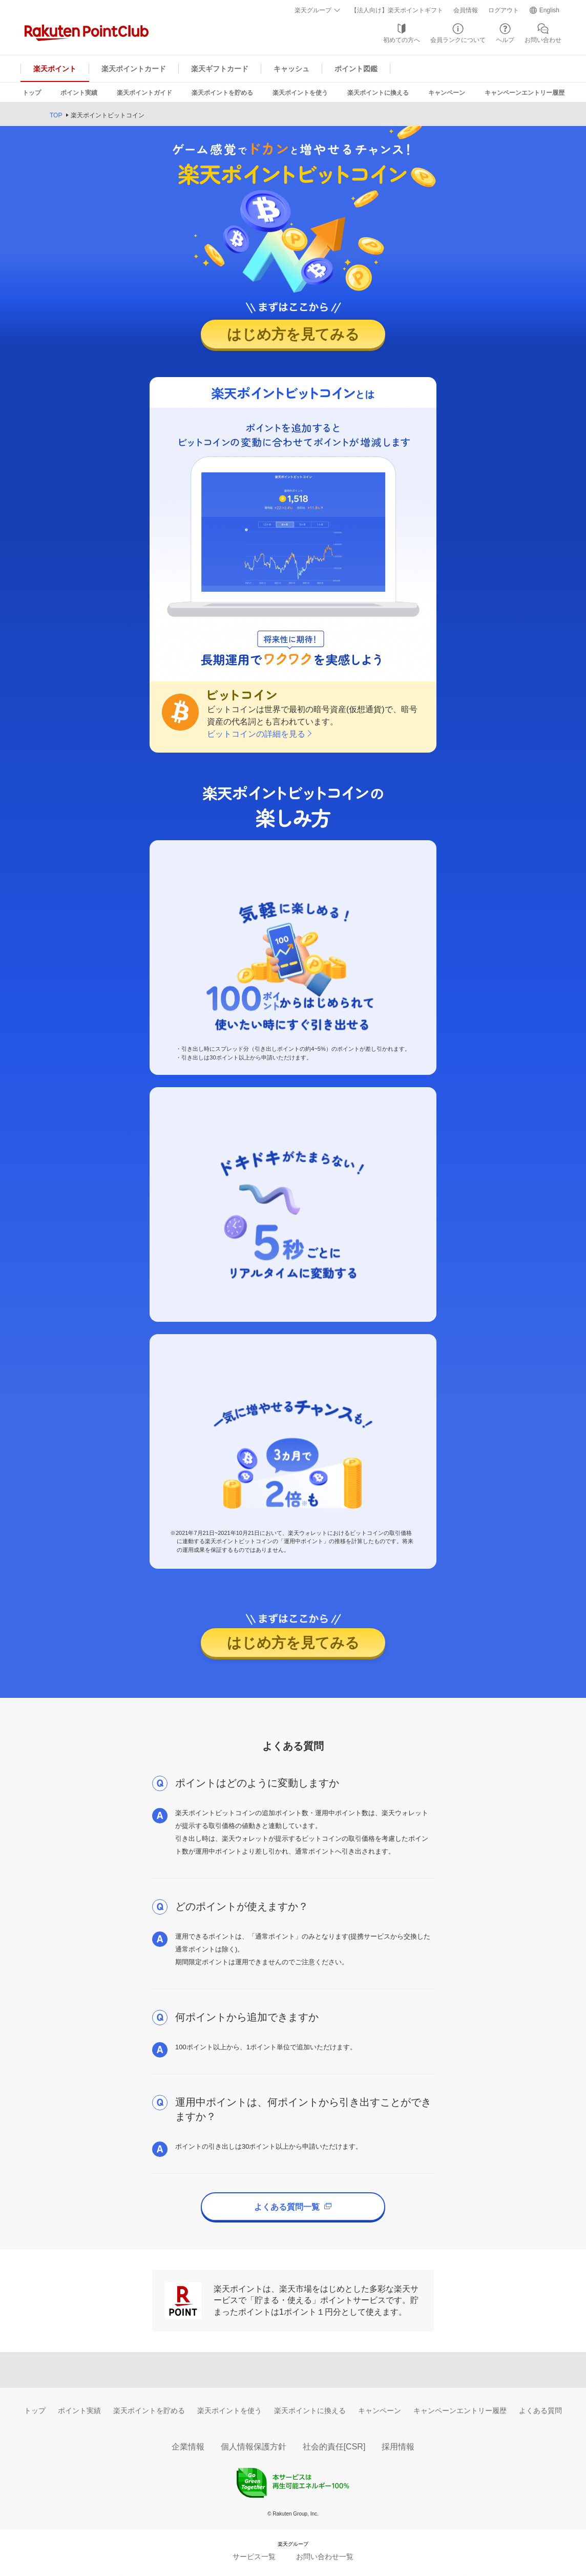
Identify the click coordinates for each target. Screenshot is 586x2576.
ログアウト (503, 10)
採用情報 (398, 2446)
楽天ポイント (54, 69)
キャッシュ (291, 69)
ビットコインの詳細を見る (256, 734)
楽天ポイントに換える (378, 92)
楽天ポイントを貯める (222, 92)
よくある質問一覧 (293, 2207)
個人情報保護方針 (253, 2446)
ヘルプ (505, 40)
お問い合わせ (543, 40)
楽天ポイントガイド (144, 92)
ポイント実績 (78, 92)
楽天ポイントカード (133, 69)
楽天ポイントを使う (300, 92)
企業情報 (188, 2446)
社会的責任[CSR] (334, 2446)
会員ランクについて (458, 40)
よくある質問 (540, 2410)
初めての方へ (401, 40)
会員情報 (465, 10)
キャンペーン (446, 92)
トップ (32, 92)
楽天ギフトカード (219, 69)
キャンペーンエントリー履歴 (524, 92)
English (549, 10)
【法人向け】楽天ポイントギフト (397, 10)
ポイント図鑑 (356, 69)
